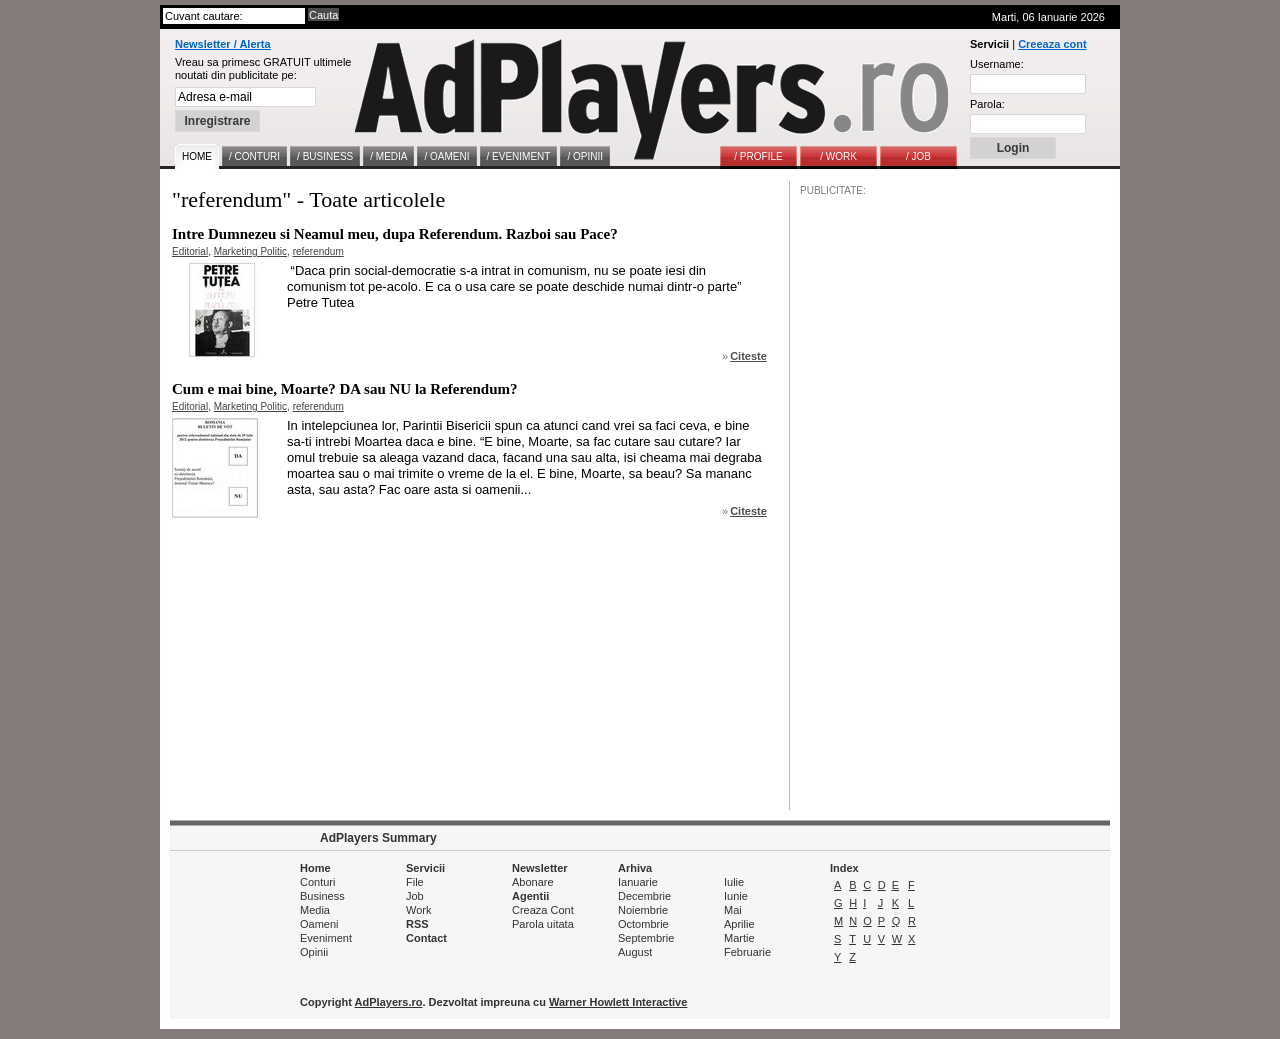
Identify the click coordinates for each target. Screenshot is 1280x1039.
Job (415, 896)
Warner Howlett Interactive (618, 1002)
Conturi (317, 882)
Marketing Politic (250, 251)
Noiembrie (643, 910)
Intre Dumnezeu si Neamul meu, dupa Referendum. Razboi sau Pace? (395, 234)
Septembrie (646, 938)
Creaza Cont (543, 910)
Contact (426, 938)
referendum (318, 251)
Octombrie (643, 924)
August (635, 952)
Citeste (748, 356)
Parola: (987, 104)
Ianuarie (638, 882)
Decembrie (644, 896)
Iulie (734, 882)
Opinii (314, 952)
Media (315, 910)
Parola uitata (543, 924)
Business (322, 896)
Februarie (747, 952)
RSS (417, 924)
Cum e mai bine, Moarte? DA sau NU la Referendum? (345, 389)
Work (418, 910)
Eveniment (326, 938)
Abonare (533, 882)
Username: (997, 64)
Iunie (736, 896)
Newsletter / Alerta (223, 44)
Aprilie (739, 924)
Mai (733, 910)
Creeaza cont (1052, 44)
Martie (739, 938)
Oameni (319, 924)
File (415, 882)
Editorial (190, 251)
